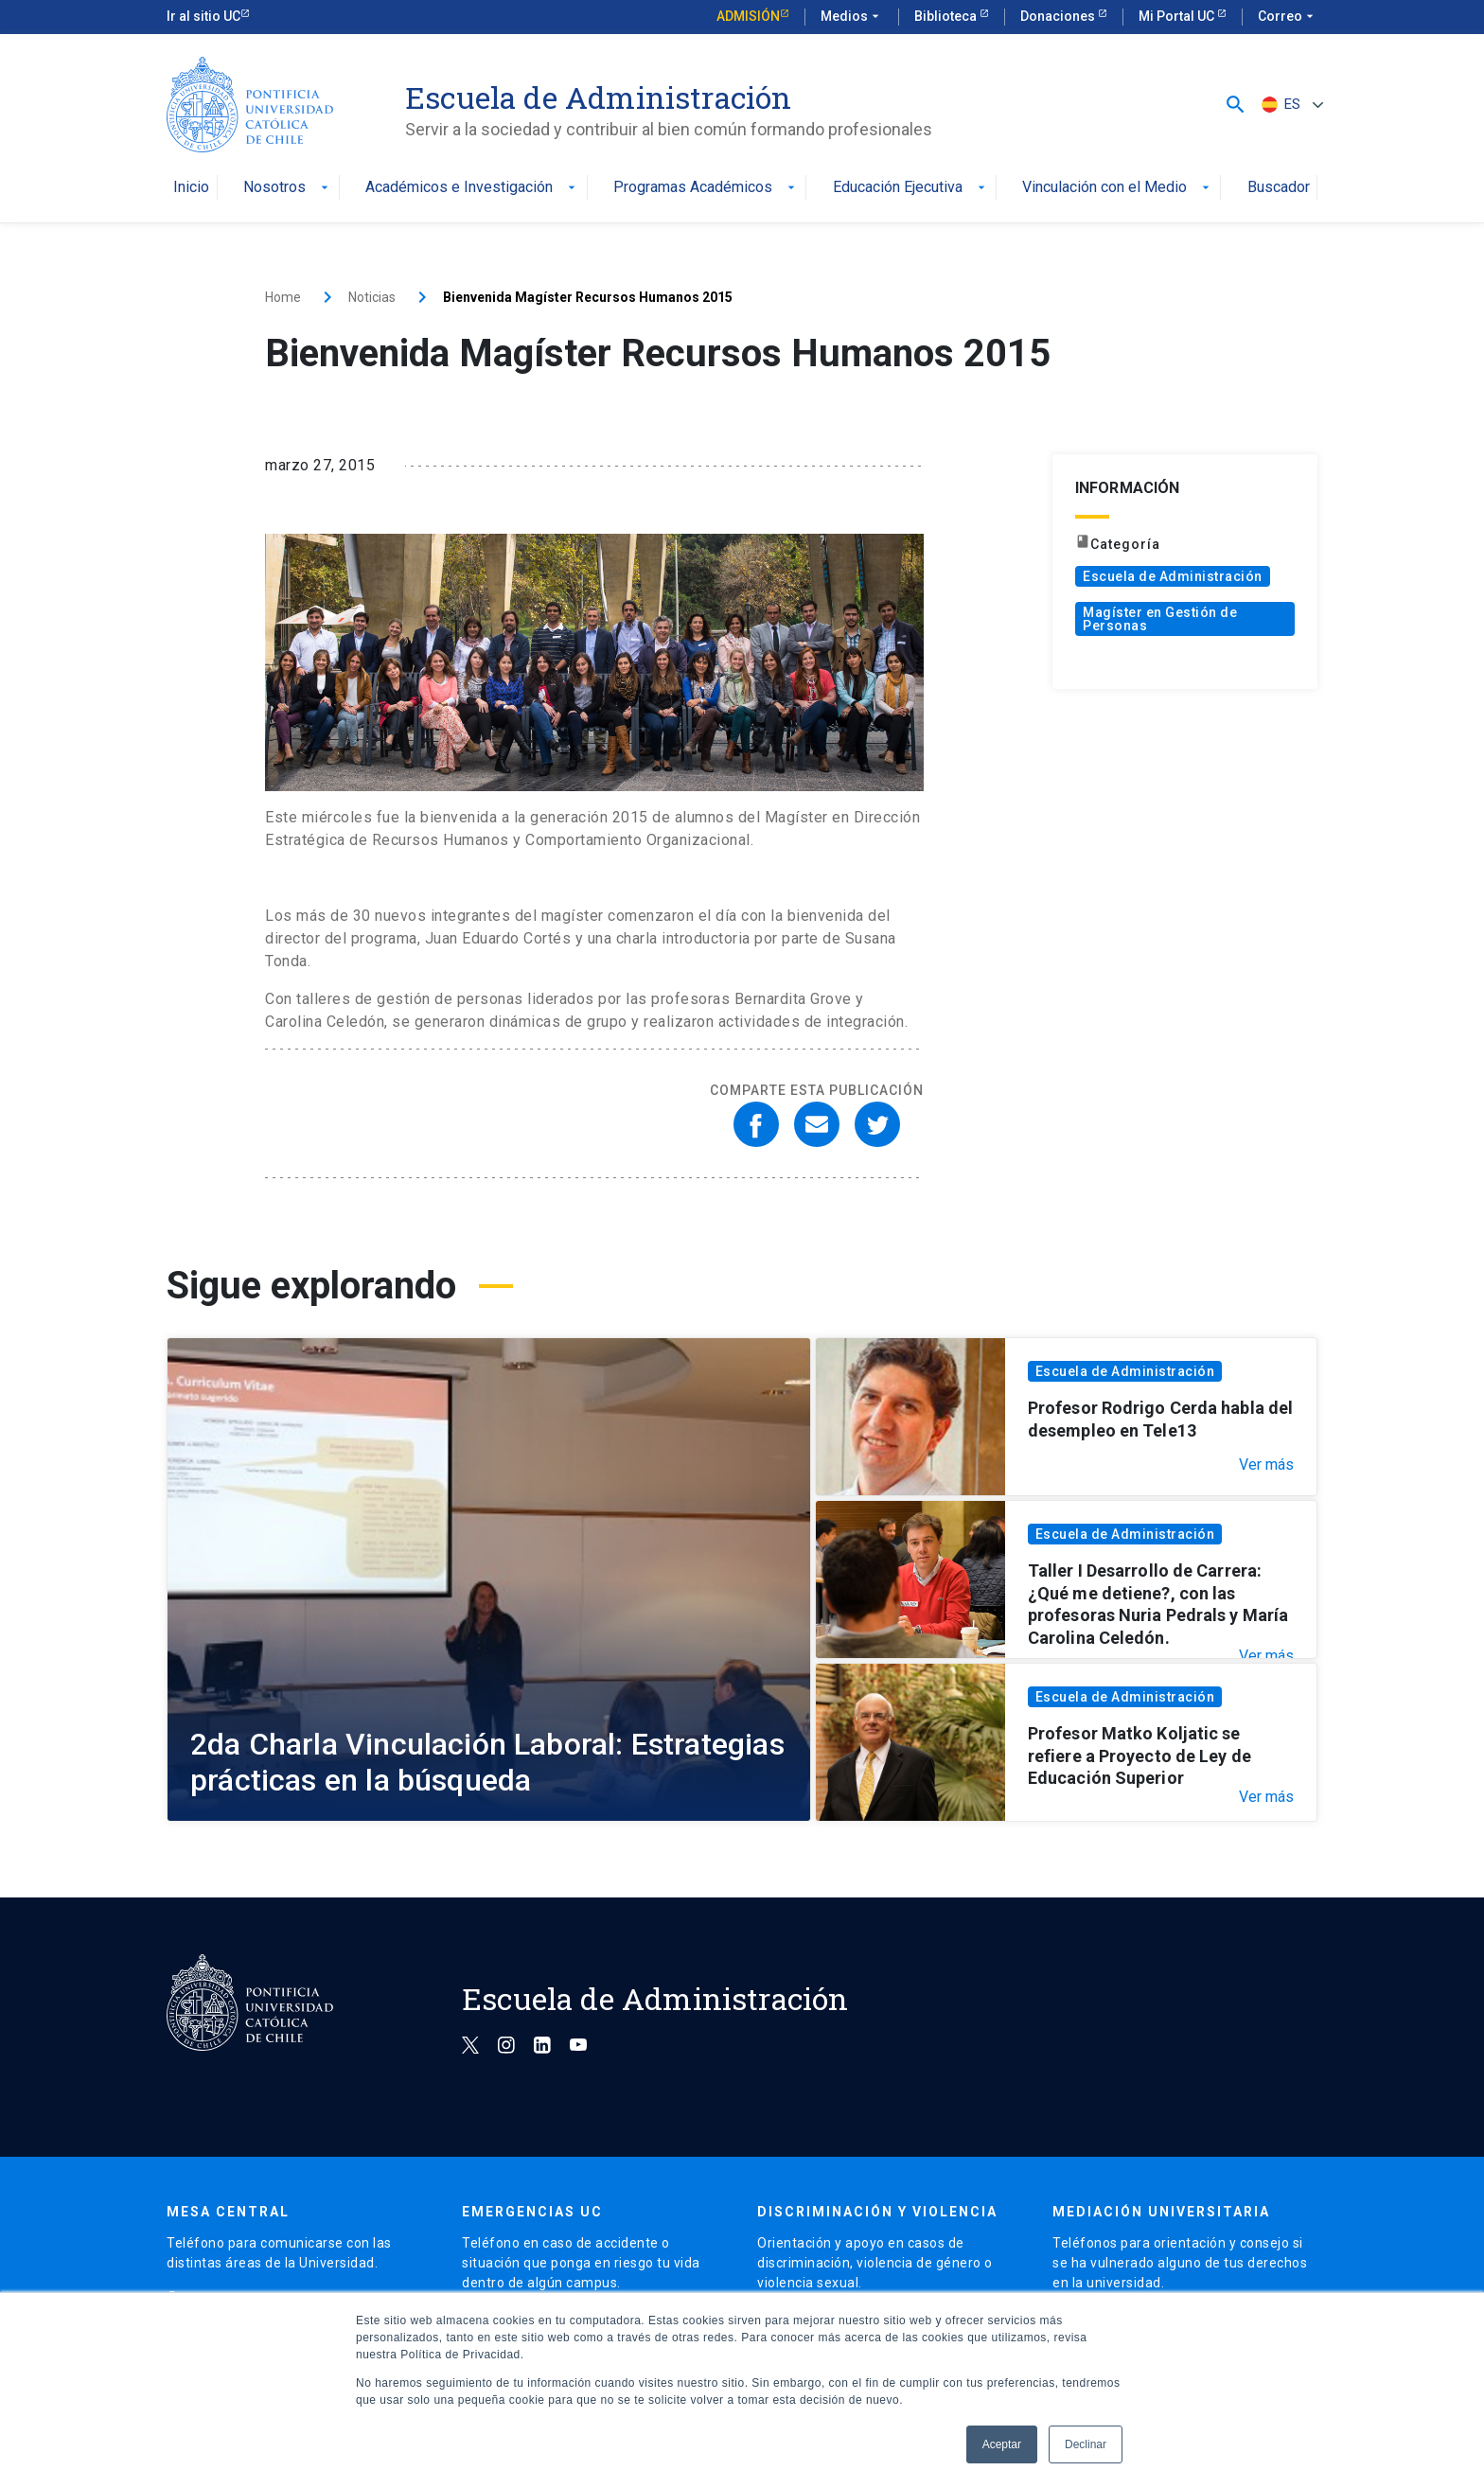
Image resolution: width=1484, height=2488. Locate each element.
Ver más (1266, 1465)
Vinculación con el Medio (1117, 188)
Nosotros (287, 188)
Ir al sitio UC (203, 16)
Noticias (372, 297)
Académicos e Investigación (472, 188)
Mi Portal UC (1178, 16)
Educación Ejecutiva (911, 188)
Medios (852, 17)
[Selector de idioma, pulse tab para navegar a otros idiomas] (1290, 104)
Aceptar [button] (1001, 2444)
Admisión (748, 16)
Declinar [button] (1085, 2444)
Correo (1287, 17)
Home (283, 297)
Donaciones (1059, 16)
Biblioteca (947, 16)
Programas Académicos (706, 188)
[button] (1235, 104)
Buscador (1278, 188)
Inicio (191, 188)
